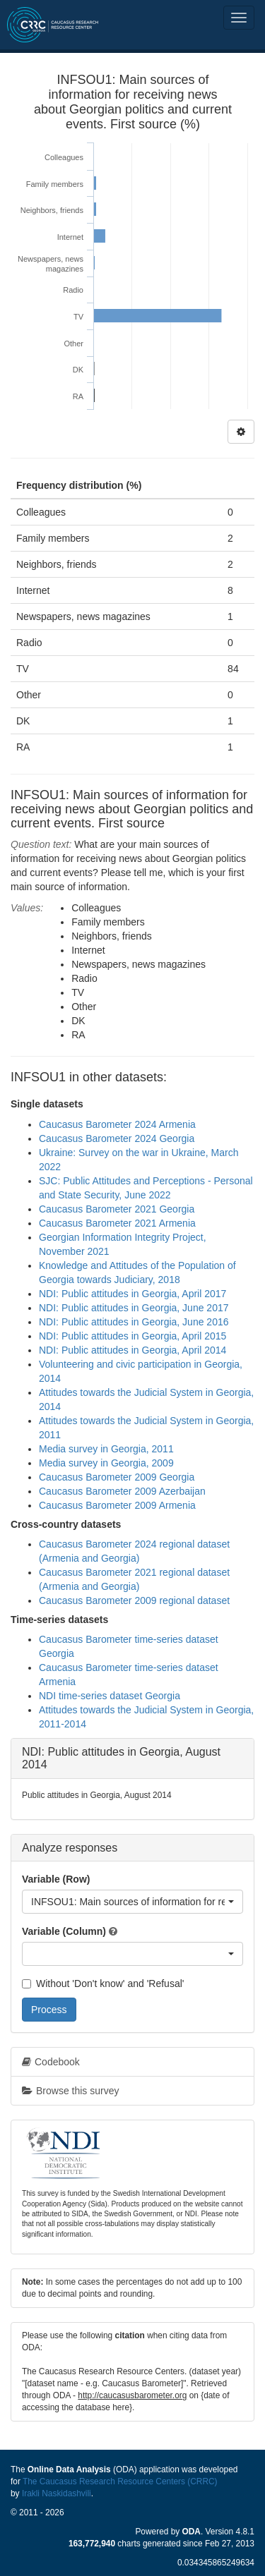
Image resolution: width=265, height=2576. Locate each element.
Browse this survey (70, 2090)
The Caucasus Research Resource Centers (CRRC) (120, 2481)
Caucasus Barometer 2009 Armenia (117, 1505)
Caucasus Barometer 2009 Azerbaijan (122, 1491)
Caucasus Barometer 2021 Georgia (116, 1209)
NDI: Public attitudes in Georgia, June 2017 (134, 1307)
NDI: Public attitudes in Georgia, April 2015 (132, 1336)
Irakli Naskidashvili (56, 2493)
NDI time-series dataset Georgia (109, 1695)
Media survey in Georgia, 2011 (106, 1448)
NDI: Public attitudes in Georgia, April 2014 (132, 1350)
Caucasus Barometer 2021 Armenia (117, 1223)
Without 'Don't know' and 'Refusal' (103, 1983)
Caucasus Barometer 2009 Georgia (116, 1477)
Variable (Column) (64, 1931)
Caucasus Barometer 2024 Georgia (116, 1138)
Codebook (51, 2061)
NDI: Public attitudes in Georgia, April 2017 (132, 1293)
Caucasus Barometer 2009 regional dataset (134, 1600)
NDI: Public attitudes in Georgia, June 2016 (134, 1322)
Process (49, 2009)
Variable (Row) (56, 1879)
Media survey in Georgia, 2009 (106, 1463)
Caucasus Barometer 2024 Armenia (117, 1124)
